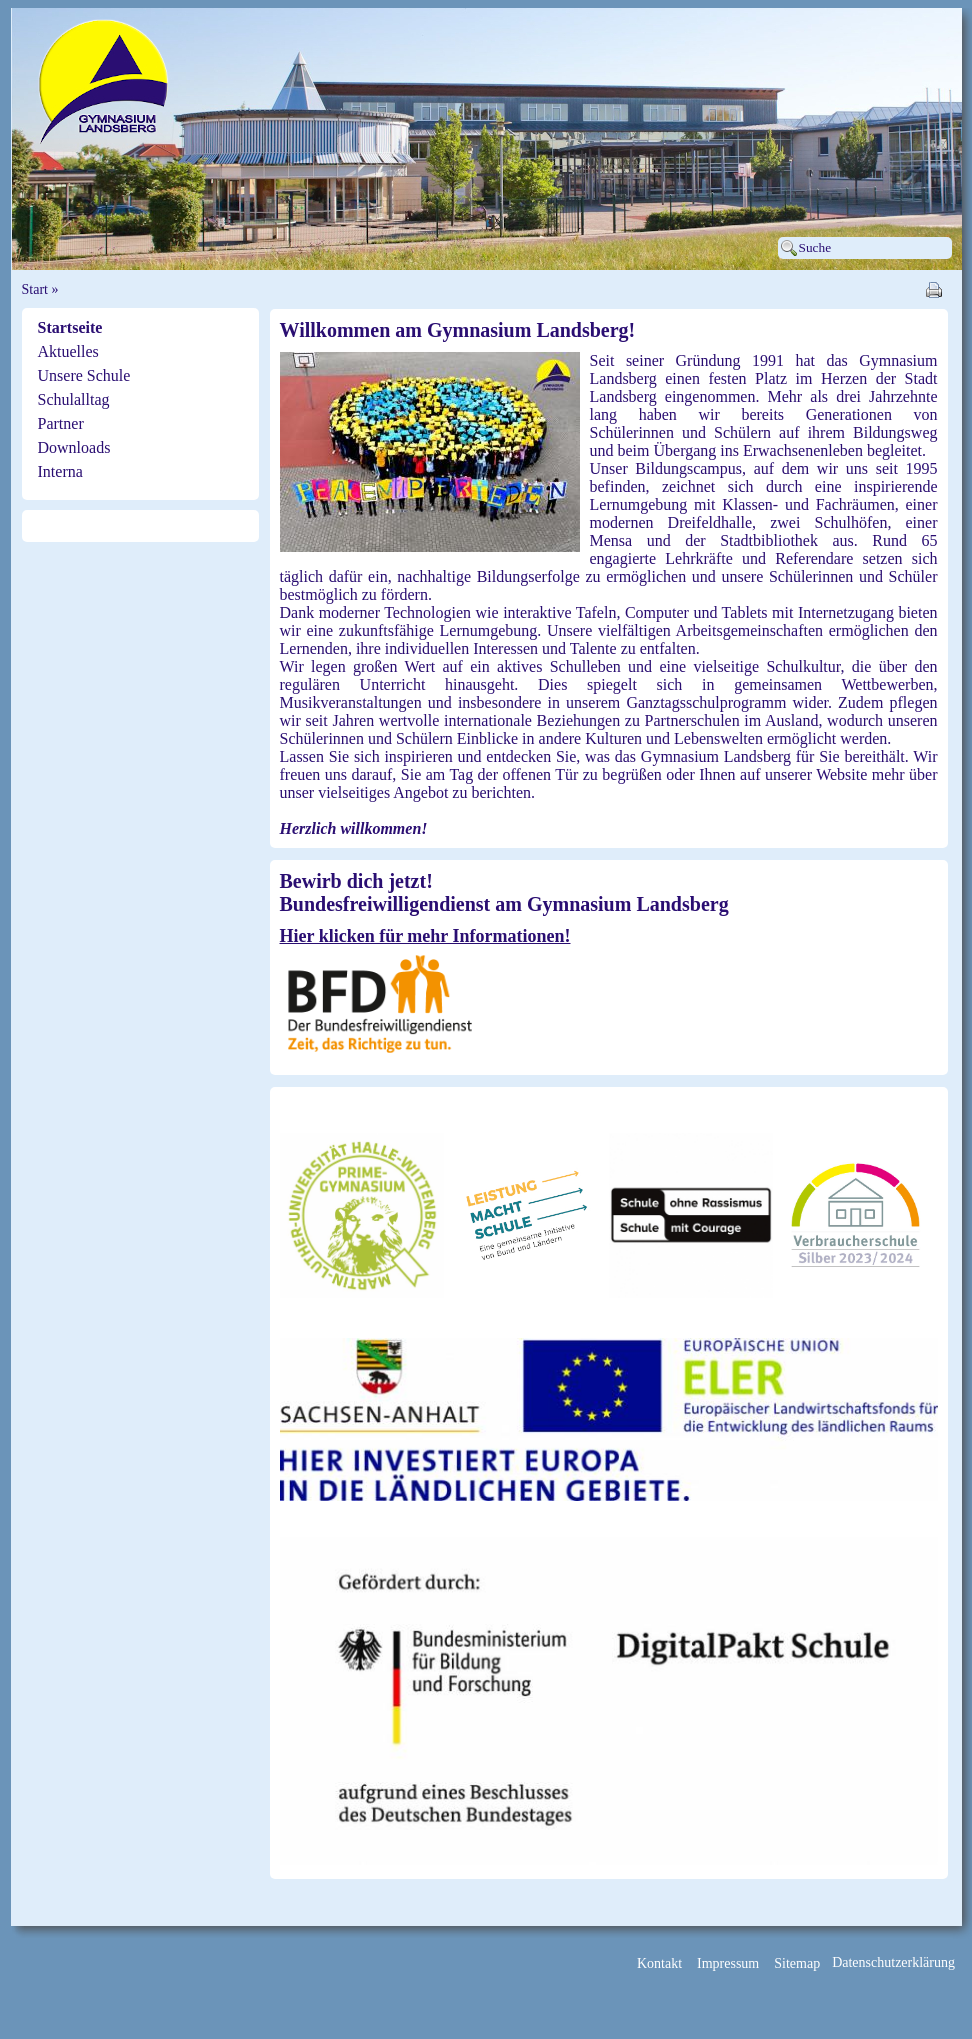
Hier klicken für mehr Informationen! (425, 936)
